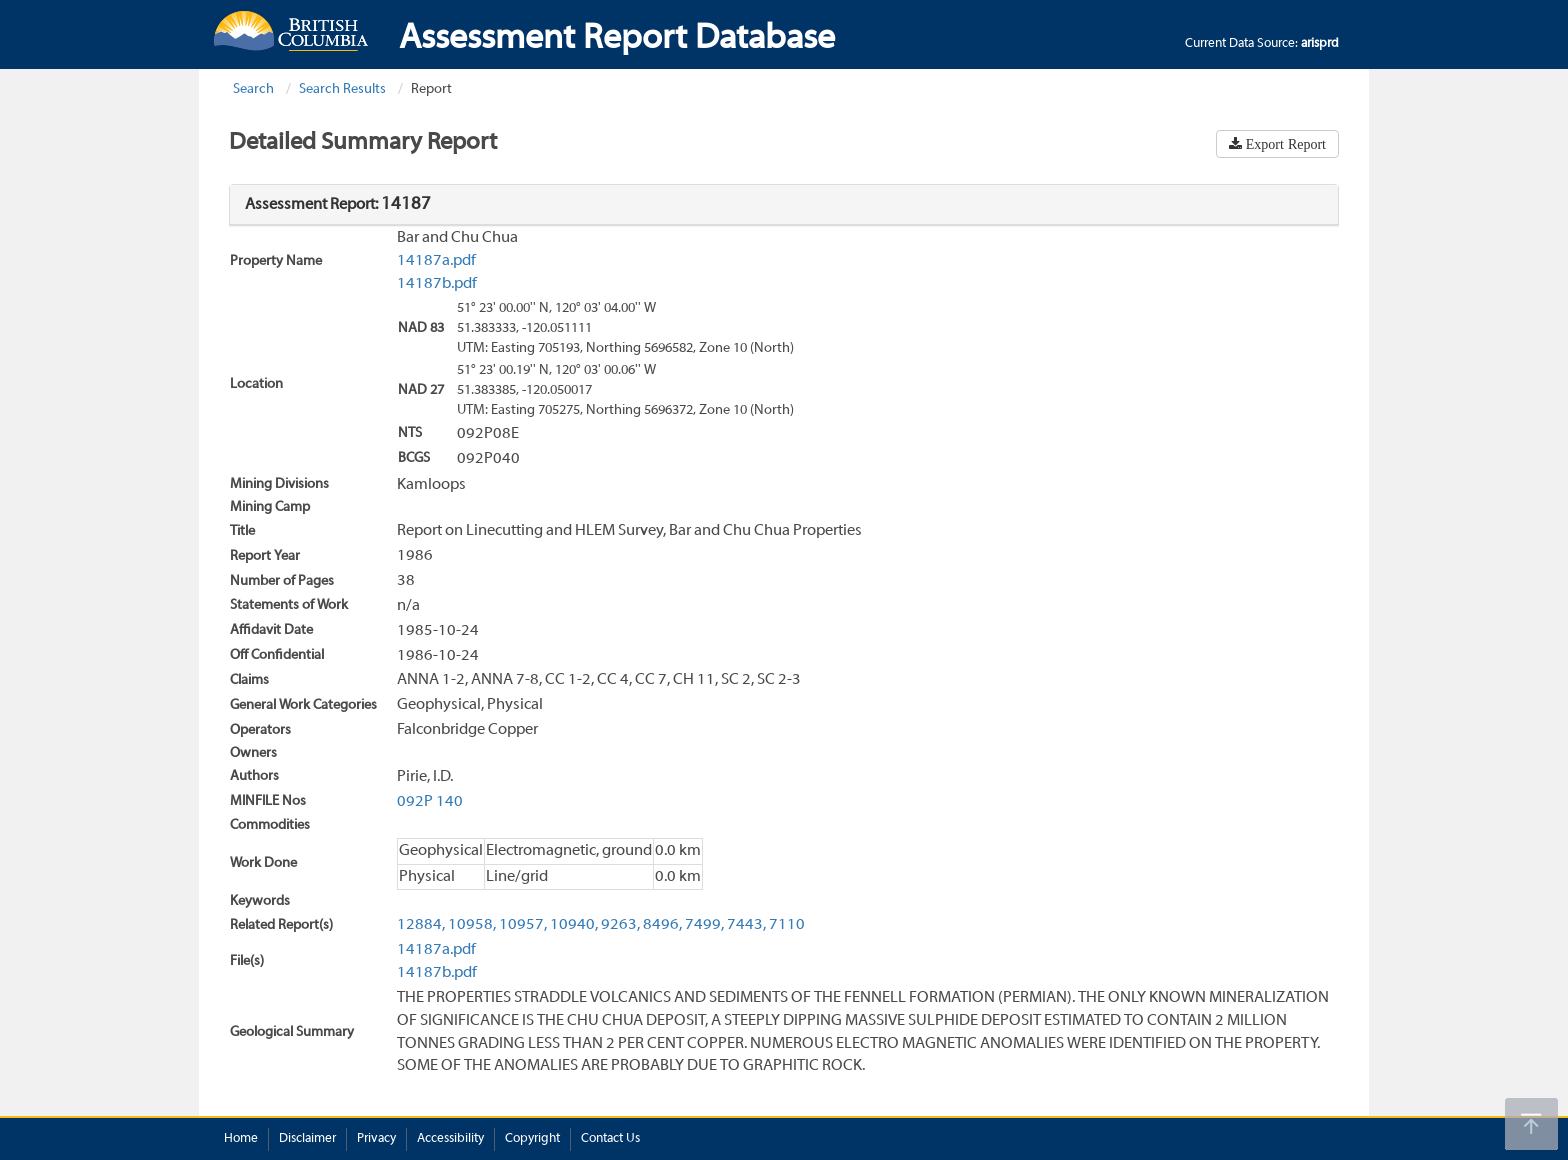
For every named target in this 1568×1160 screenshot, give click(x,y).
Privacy (376, 1139)
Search (253, 89)
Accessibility (450, 1139)
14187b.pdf (437, 284)
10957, (523, 925)
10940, (574, 925)
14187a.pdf (436, 261)
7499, (704, 925)
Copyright (532, 1139)
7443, (746, 925)
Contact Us (610, 1139)
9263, (620, 925)
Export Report (1284, 144)
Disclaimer (307, 1139)
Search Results (342, 89)
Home (241, 1139)
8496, (662, 925)
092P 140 (430, 802)
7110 (787, 925)
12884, (421, 925)
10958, (472, 925)
